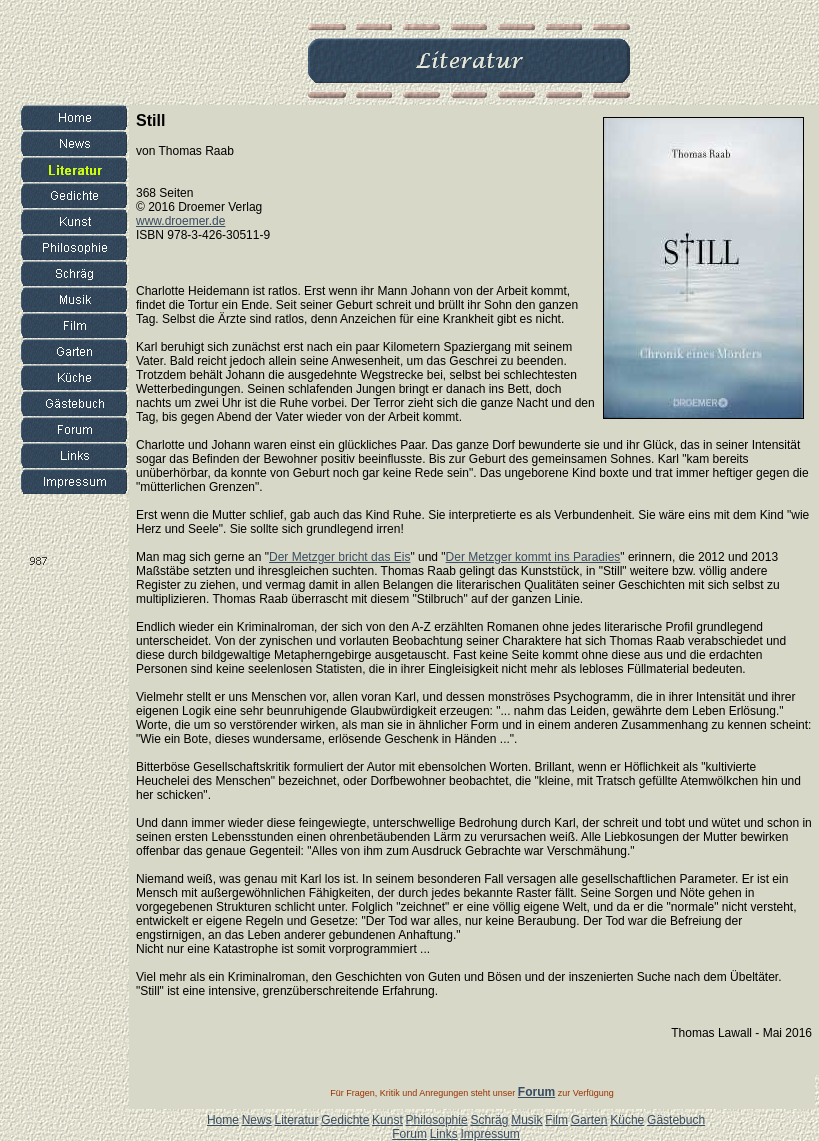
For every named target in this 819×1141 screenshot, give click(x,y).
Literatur (296, 1120)
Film (556, 1120)
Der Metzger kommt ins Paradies (533, 557)
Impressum (489, 1134)
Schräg (489, 1120)
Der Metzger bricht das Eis (339, 557)
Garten (589, 1120)
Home (223, 1120)
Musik (526, 1120)
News (257, 1120)
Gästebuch (676, 1120)
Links (444, 1134)
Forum (409, 1134)
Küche (627, 1120)
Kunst (387, 1120)
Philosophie (437, 1120)
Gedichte (345, 1120)
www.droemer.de (180, 221)
